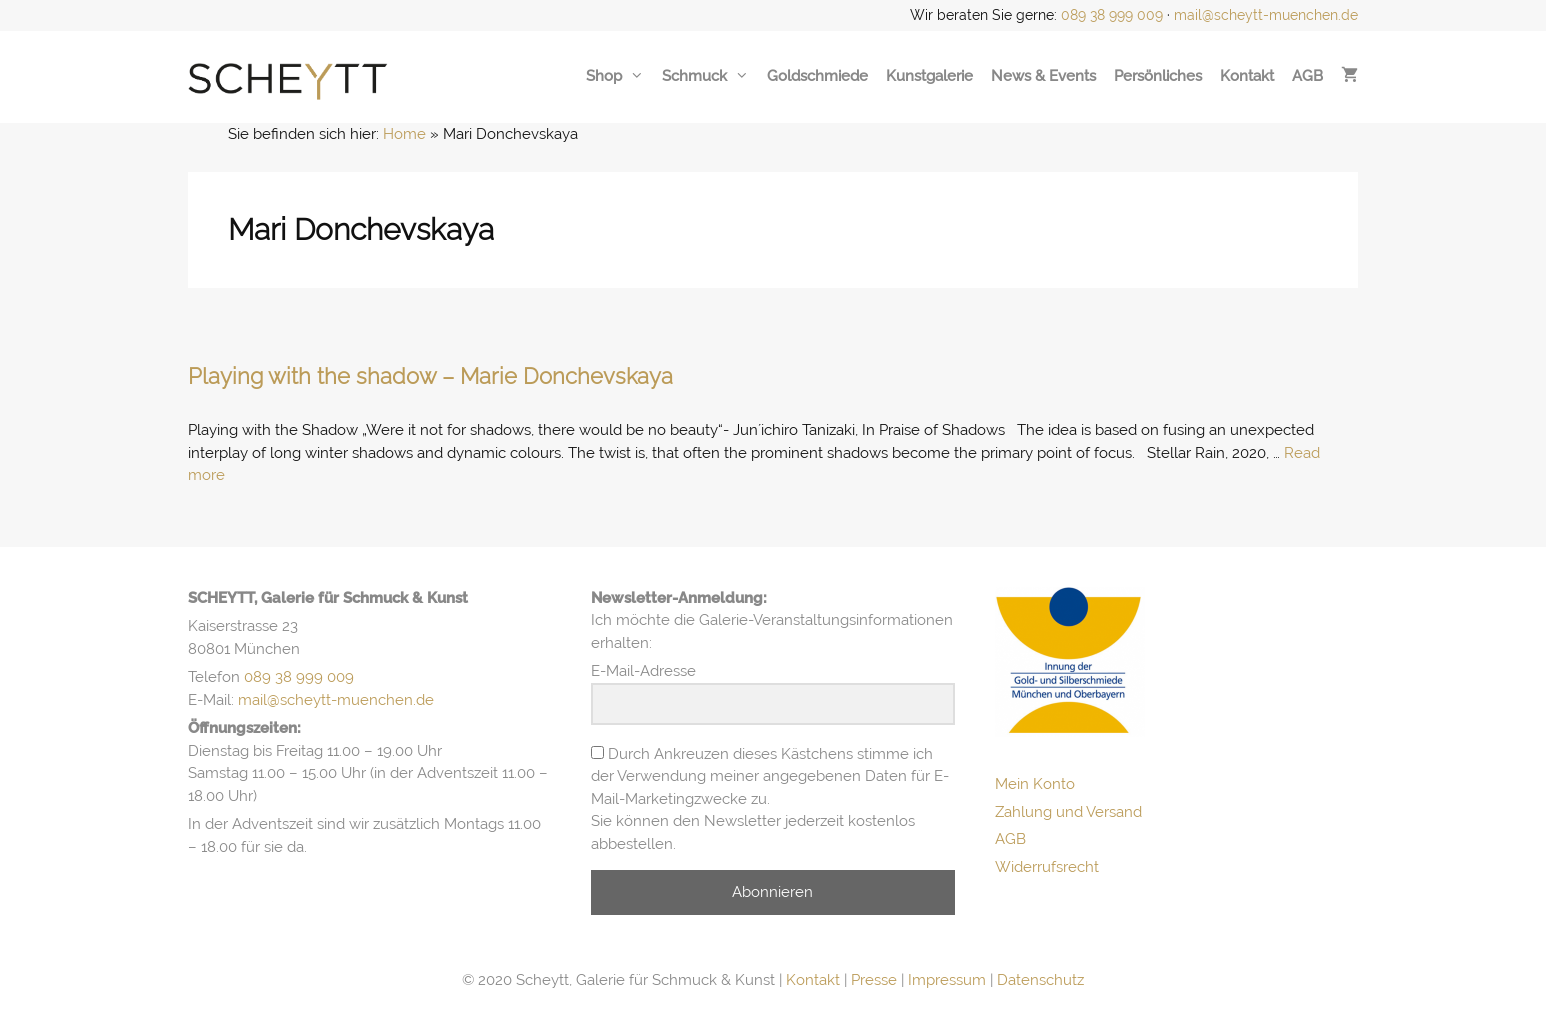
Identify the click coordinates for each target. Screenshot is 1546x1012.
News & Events (1043, 76)
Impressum (947, 980)
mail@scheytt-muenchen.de (1266, 15)
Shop (615, 76)
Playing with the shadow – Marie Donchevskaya (430, 376)
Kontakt (1247, 76)
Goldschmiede (817, 76)
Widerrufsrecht (1047, 867)
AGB (1307, 76)
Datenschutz (1040, 980)
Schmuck (705, 76)
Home (404, 134)
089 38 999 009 (1112, 15)
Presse (874, 980)
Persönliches (1158, 76)
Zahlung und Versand (1068, 812)
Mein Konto (1035, 784)
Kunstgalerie (929, 76)
